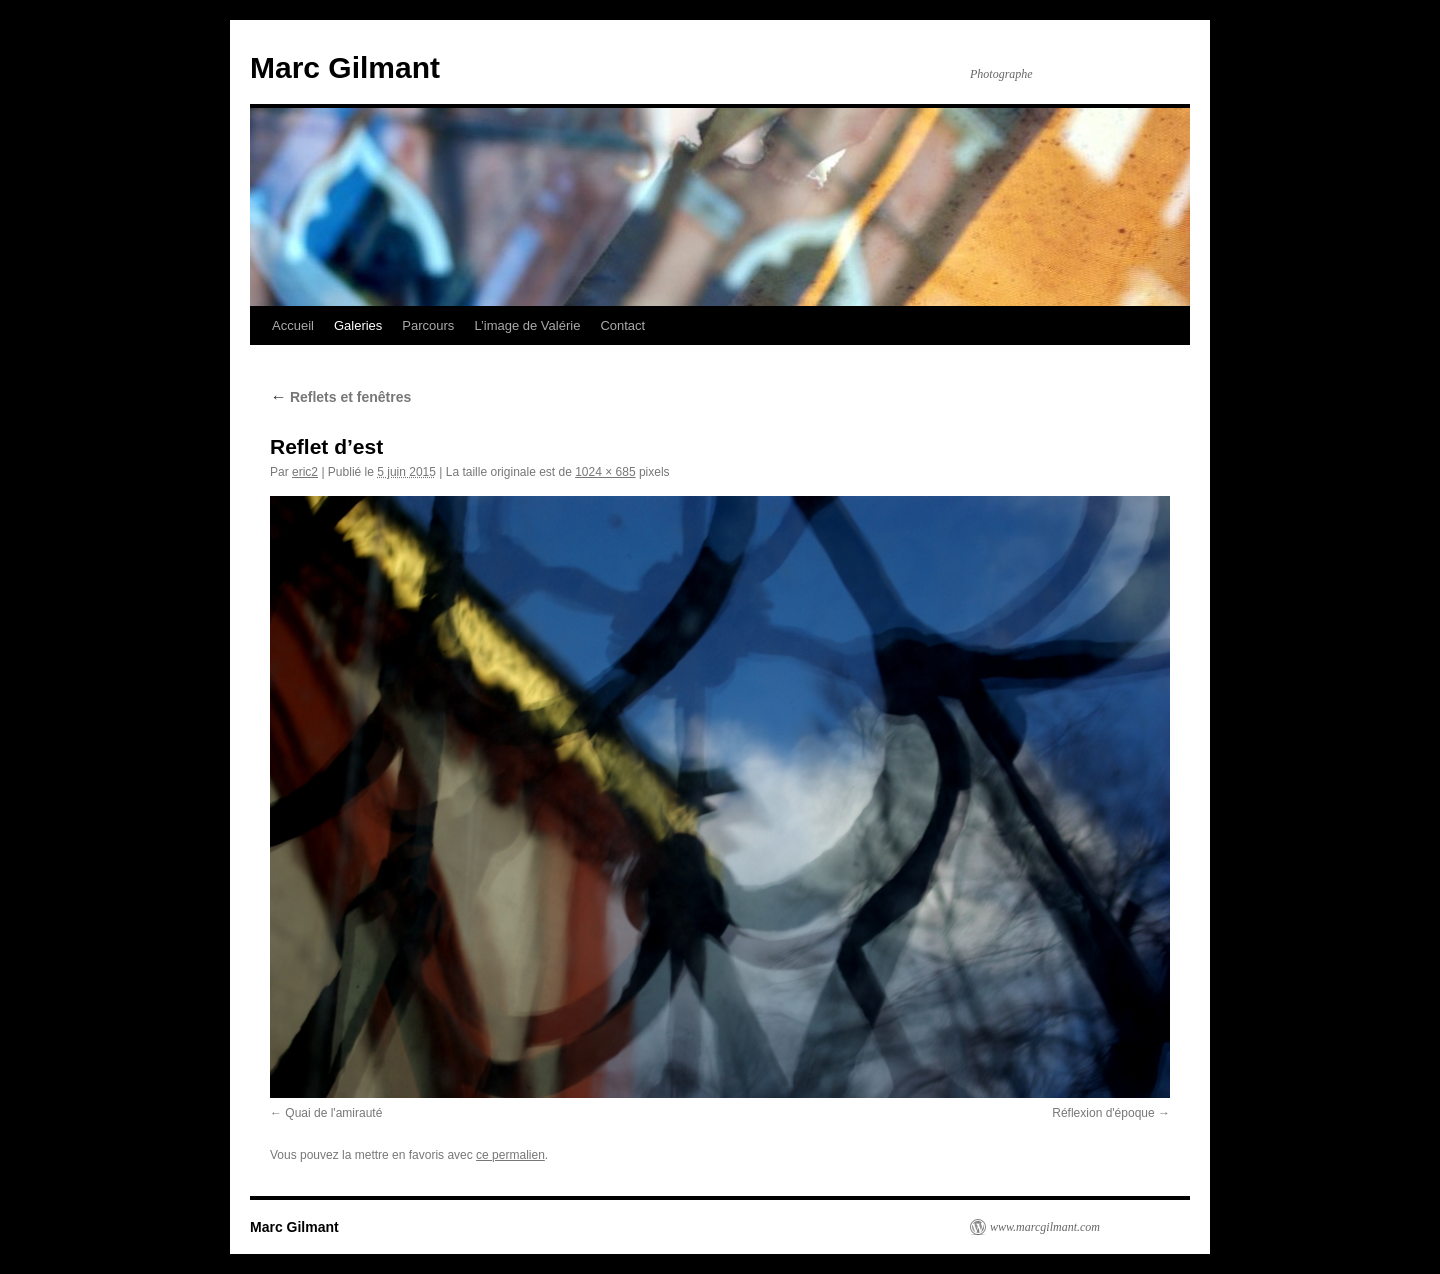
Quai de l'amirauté (333, 1113)
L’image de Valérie (527, 325)
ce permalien (510, 1155)
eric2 (305, 472)
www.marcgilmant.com (1045, 1227)
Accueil (293, 325)
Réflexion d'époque (1103, 1113)
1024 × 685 (605, 472)
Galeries (358, 325)
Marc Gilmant (345, 67)
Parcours (428, 325)
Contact (622, 325)
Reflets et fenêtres (340, 397)
